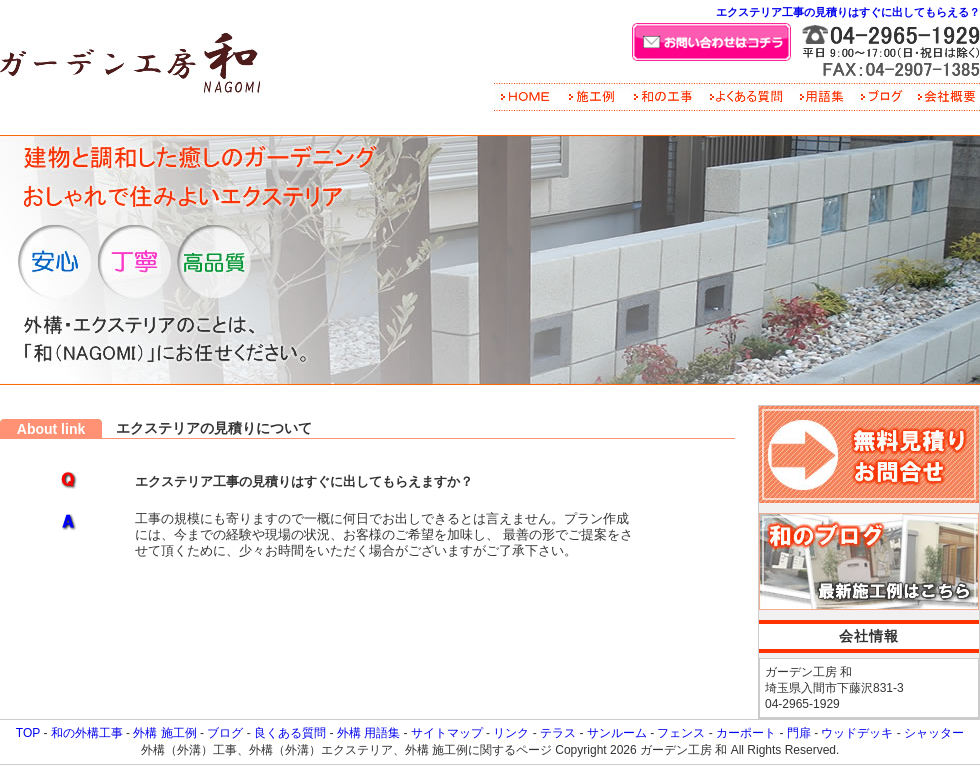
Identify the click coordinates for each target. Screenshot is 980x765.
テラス (558, 733)
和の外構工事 (87, 733)
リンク (511, 733)
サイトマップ (447, 733)
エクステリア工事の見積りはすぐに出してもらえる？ (848, 12)
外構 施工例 (164, 733)
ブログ (225, 733)
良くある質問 (290, 733)
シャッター (934, 733)
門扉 (799, 733)
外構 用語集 (368, 733)
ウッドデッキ (857, 733)
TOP (28, 733)
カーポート (746, 733)
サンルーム (617, 733)
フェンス (681, 733)
